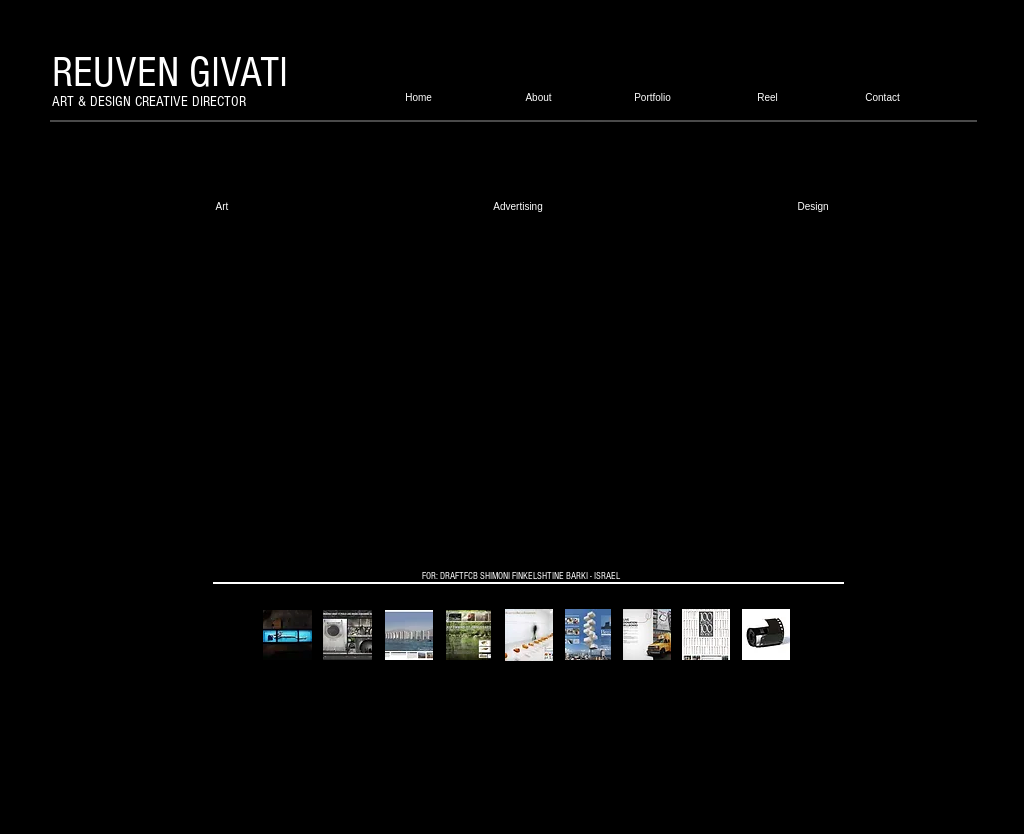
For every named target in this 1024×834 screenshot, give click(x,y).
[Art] (222, 206)
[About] (538, 97)
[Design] (813, 206)
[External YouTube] (514, 390)
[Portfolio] (652, 97)
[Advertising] (518, 206)
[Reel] (767, 97)
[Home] (418, 97)
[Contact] (882, 97)
